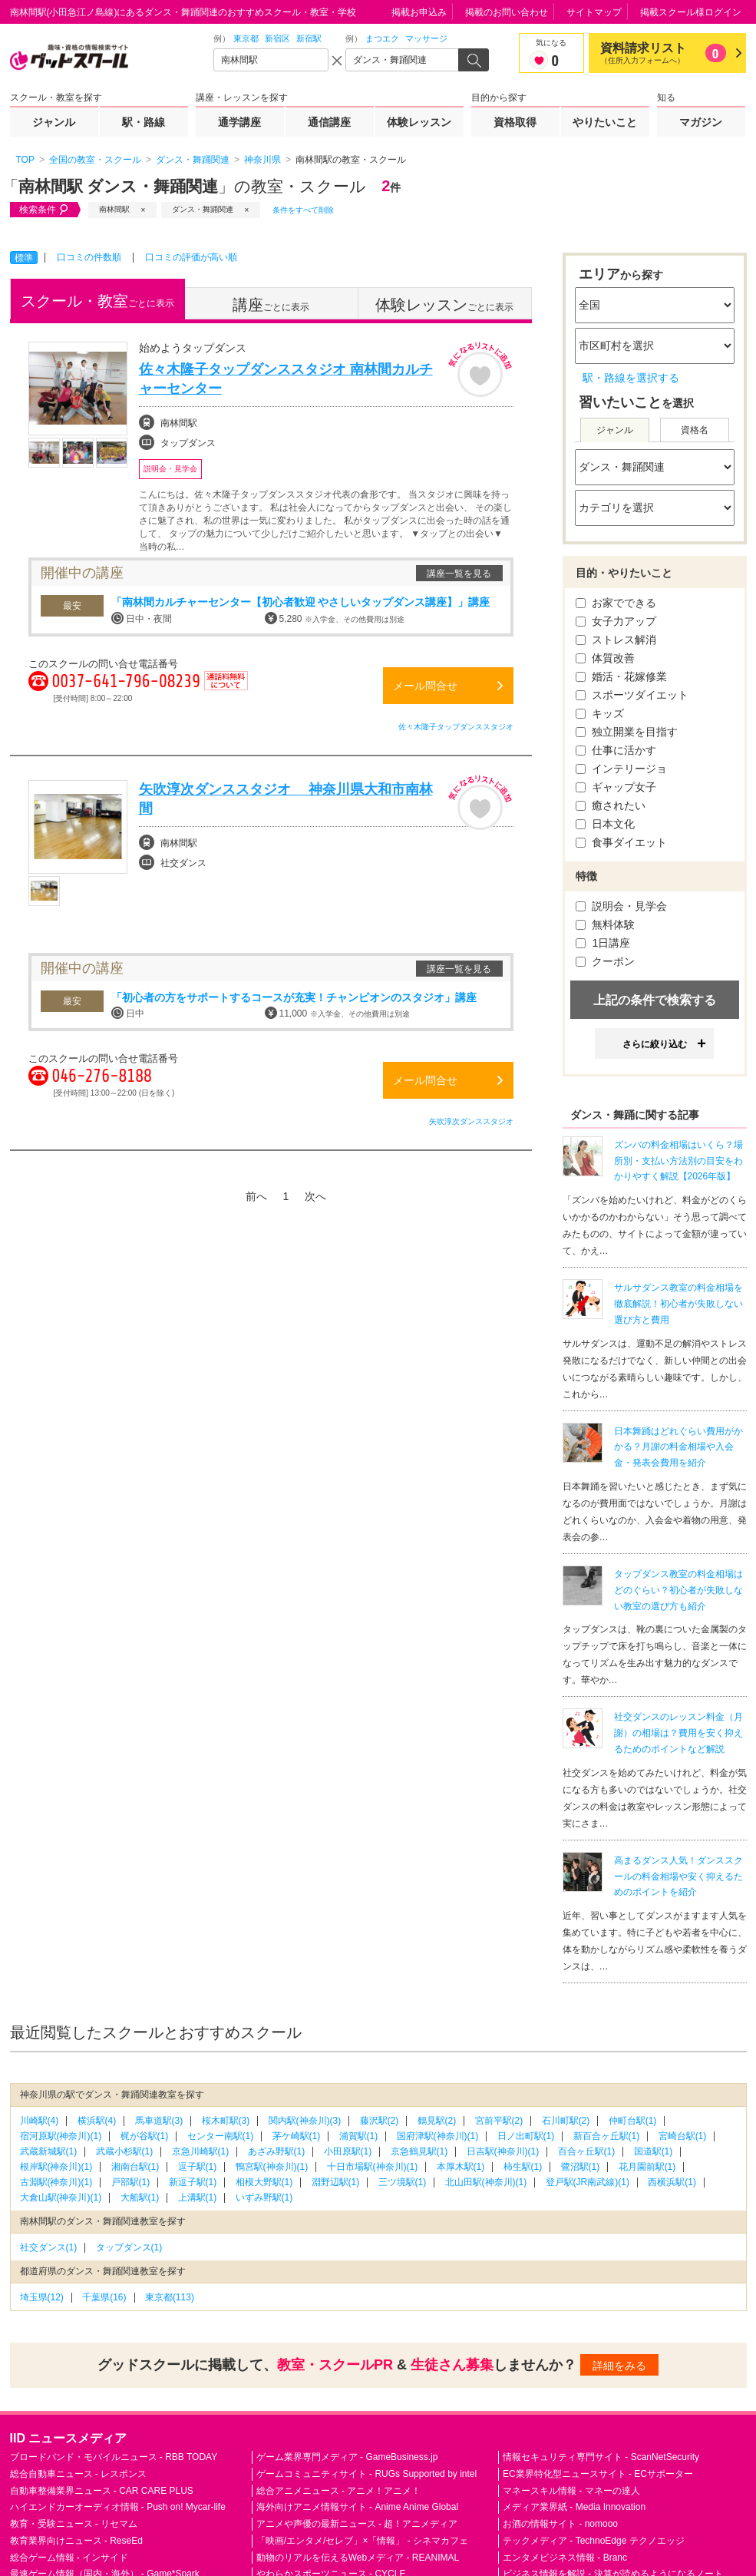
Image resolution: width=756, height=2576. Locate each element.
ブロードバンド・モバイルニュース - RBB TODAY (114, 2457)
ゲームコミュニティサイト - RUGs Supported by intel (366, 2474)
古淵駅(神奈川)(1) (56, 2182)
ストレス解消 (616, 639)
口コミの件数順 (89, 257)
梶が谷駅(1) (144, 2136)
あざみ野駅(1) (276, 2151)
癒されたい (611, 805)
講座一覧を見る (459, 573)
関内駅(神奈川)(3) (305, 2120)
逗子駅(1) (197, 2166)
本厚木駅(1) (461, 2166)
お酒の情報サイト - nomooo (560, 2523)
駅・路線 (143, 122)
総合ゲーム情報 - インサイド (69, 2557)
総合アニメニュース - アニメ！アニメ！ (338, 2490)
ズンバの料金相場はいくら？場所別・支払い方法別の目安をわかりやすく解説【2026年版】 (678, 1160)
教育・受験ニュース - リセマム (74, 2523)
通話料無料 (225, 689)
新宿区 (277, 38)
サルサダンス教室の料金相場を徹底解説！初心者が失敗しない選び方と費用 (678, 1303)
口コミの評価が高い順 (191, 257)
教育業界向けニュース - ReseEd (76, 2540)
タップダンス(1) (129, 2247)
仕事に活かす (616, 750)
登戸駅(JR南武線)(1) (587, 2182)
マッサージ (426, 38)
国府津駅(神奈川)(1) (438, 2136)
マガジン (700, 122)
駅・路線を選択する (631, 378)
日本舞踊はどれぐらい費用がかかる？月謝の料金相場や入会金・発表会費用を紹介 (678, 1447)
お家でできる (616, 603)
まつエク (382, 38)
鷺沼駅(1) (580, 2166)
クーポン (606, 961)
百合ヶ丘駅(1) (587, 2151)
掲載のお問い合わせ (506, 12)
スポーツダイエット (632, 695)
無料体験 (606, 924)
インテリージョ (622, 768)
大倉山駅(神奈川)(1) (61, 2197)
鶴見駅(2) (437, 2120)
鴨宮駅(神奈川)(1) (272, 2166)
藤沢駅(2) (379, 2120)
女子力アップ (616, 621)
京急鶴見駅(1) (419, 2151)
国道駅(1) (653, 2151)
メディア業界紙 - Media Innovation (574, 2507)
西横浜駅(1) (672, 2182)
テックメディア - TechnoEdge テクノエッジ (594, 2540)
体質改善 (606, 658)
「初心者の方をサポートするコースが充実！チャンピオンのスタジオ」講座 (294, 997)
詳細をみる (619, 2365)
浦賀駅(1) (358, 2136)
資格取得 (515, 122)
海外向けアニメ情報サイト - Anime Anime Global (357, 2507)
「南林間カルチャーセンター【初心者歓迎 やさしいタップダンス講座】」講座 (300, 602)
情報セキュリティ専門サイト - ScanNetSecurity (601, 2457)
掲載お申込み (419, 12)
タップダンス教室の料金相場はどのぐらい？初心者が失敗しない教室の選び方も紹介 (678, 1590)
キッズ (600, 713)
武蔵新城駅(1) (49, 2151)
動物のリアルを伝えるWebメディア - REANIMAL (357, 2557)
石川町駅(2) (566, 2120)
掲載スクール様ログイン (690, 12)
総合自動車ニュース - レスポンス (78, 2474)
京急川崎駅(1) (200, 2151)
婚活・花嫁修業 (622, 676)
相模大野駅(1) (264, 2182)
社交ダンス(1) (49, 2247)
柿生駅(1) (523, 2166)
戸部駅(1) (130, 2182)
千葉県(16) (104, 2297)
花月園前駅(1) (647, 2166)
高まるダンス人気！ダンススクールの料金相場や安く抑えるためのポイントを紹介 (678, 1876)
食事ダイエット (622, 842)
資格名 (694, 430)
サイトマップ (594, 12)
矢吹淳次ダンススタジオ (471, 1121)
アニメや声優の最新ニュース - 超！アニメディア (357, 2523)
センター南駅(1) (220, 2136)
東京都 (246, 38)
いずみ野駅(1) (264, 2197)
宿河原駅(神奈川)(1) (61, 2136)
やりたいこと (605, 122)
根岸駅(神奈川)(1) (56, 2166)
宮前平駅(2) (499, 2120)
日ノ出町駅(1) (526, 2136)
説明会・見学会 (622, 906)
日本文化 (606, 824)
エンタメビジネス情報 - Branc (565, 2557)
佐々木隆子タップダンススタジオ (455, 727)
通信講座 (329, 122)
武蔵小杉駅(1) (125, 2151)
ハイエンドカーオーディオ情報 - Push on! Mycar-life (118, 2507)
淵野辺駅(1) (336, 2182)
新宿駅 (309, 38)
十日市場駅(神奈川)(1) (372, 2166)
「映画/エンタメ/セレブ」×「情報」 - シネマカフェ (362, 2540)
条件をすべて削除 (303, 210)
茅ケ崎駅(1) (296, 2136)
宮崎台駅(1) (683, 2136)
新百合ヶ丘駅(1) (606, 2136)
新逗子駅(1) (193, 2182)
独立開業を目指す (627, 732)
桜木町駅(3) (226, 2120)
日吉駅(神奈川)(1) (503, 2151)
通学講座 (239, 122)
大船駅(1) (140, 2197)
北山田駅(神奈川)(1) (486, 2182)
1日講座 (603, 943)
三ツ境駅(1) (402, 2182)
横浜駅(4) (97, 2120)
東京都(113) (169, 2297)
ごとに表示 (97, 301)
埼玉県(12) (42, 2297)
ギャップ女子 (616, 787)
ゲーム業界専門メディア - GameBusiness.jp (347, 2457)
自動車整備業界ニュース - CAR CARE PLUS (101, 2490)
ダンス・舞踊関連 (202, 209)
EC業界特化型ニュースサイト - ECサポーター (598, 2474)
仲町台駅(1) (633, 2120)
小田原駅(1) (348, 2151)
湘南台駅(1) (135, 2166)
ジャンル (53, 122)
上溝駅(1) (197, 2197)
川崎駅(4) (39, 2120)
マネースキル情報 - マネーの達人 (571, 2490)
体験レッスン (419, 122)
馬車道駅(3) (159, 2120)
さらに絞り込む (654, 1044)
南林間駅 (114, 209)
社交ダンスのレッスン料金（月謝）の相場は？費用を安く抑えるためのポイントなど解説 (678, 1732)
